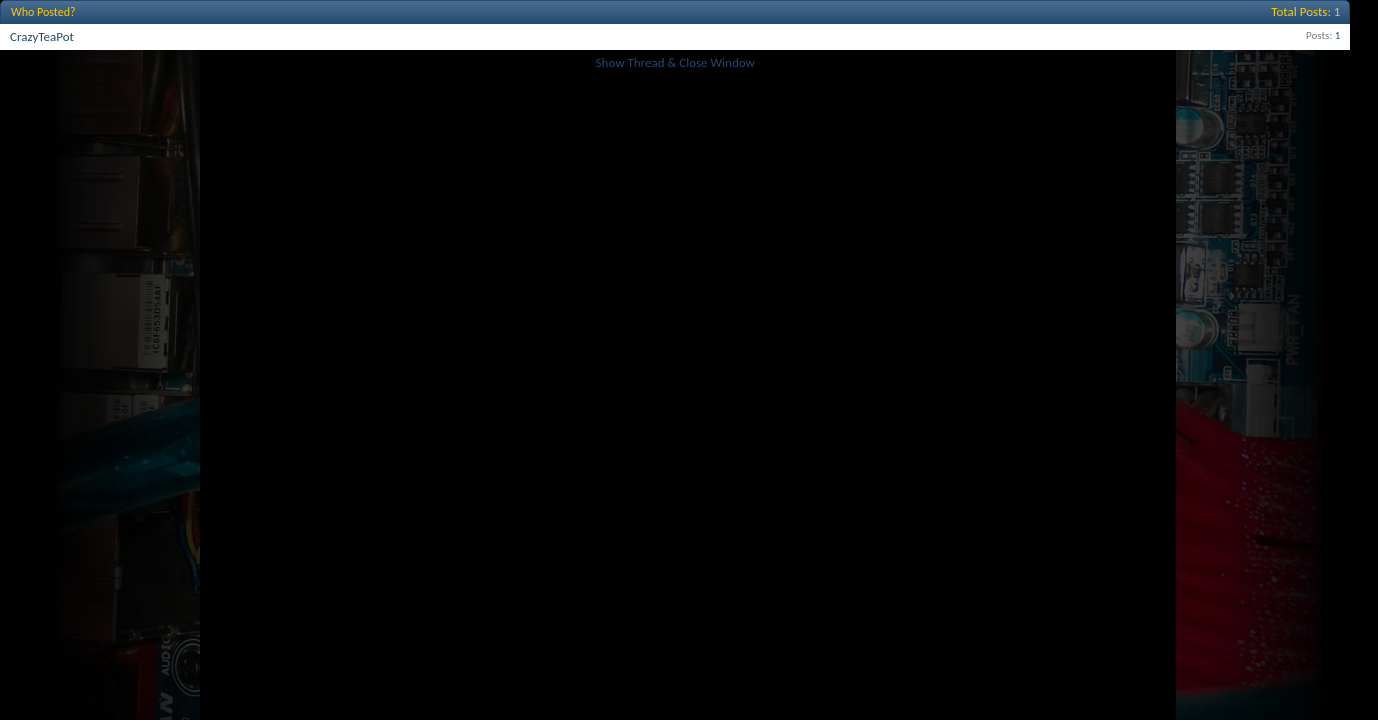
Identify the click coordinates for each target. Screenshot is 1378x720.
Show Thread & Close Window (675, 62)
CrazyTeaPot (42, 36)
